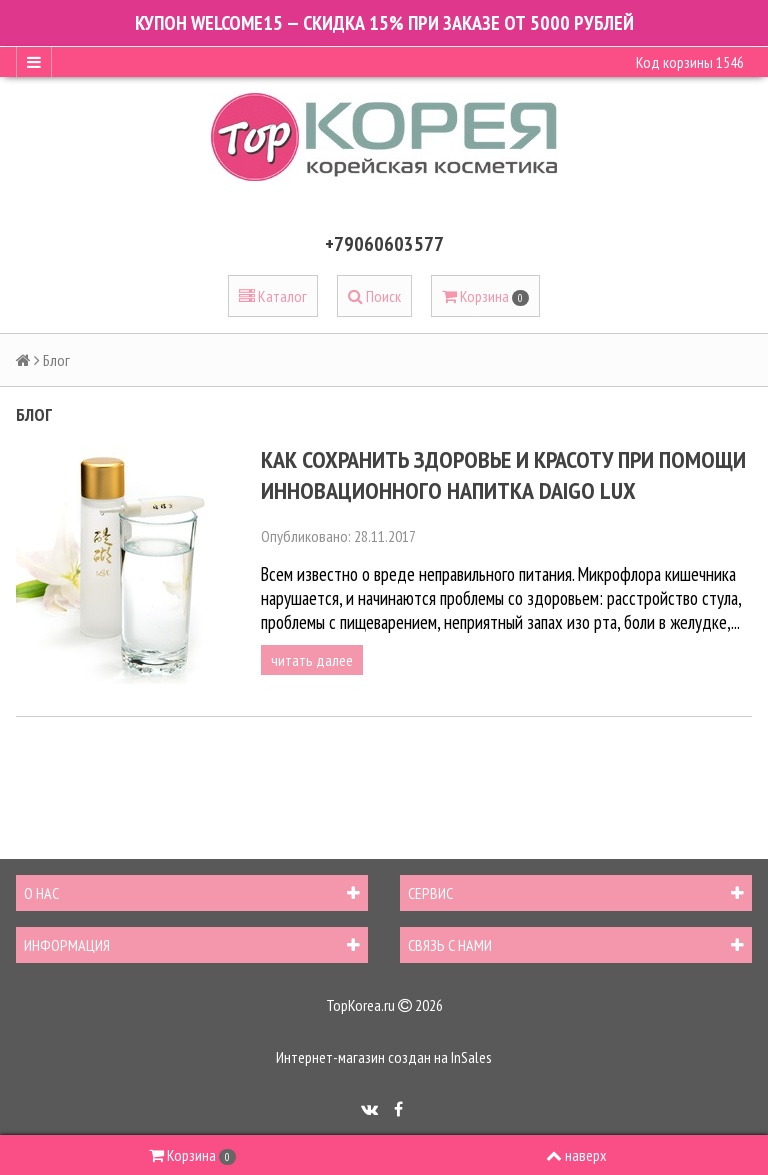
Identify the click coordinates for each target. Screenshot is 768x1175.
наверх (576, 1155)
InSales (471, 1057)
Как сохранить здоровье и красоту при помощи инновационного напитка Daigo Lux (503, 475)
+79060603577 (384, 244)
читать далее (312, 660)
